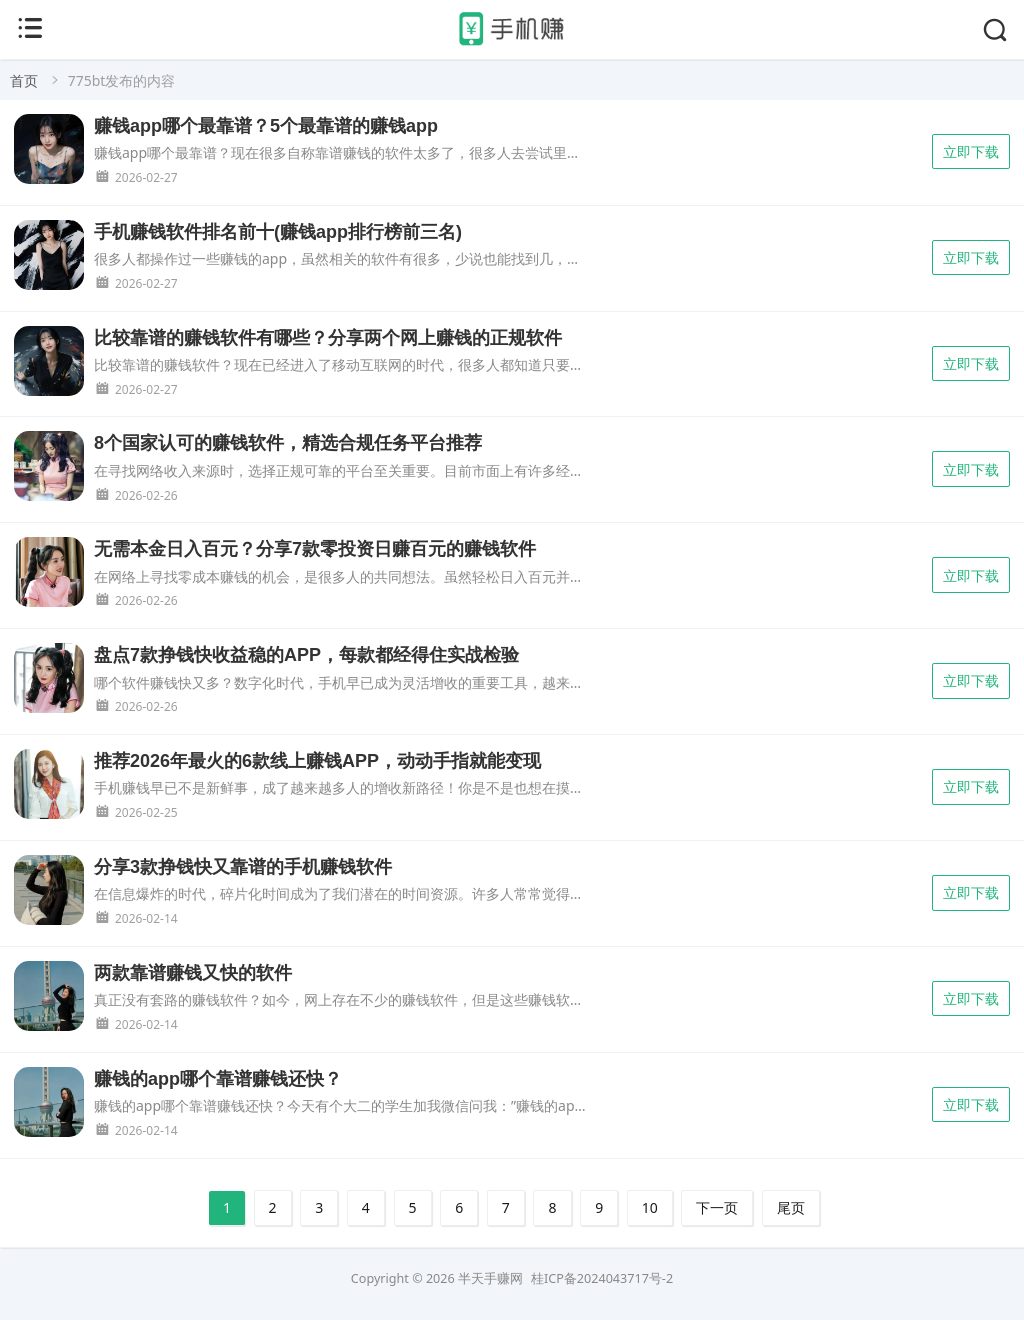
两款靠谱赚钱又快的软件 (193, 973)
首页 (24, 80)
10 (650, 1207)
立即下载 (971, 151)
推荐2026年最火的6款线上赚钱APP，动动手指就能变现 (317, 761)
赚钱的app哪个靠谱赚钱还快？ (218, 1079)
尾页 (791, 1207)
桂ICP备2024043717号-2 (602, 1278)
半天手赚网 (490, 1278)
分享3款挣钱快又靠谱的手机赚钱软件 (243, 867)
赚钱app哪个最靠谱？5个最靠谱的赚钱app (266, 126)
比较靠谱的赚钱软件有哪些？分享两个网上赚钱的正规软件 (328, 338)
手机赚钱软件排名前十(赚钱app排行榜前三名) (278, 232)
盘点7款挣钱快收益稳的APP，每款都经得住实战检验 (306, 655)
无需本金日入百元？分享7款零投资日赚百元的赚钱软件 (315, 549)
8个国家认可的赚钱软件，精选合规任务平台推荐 (288, 443)
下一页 (717, 1207)
